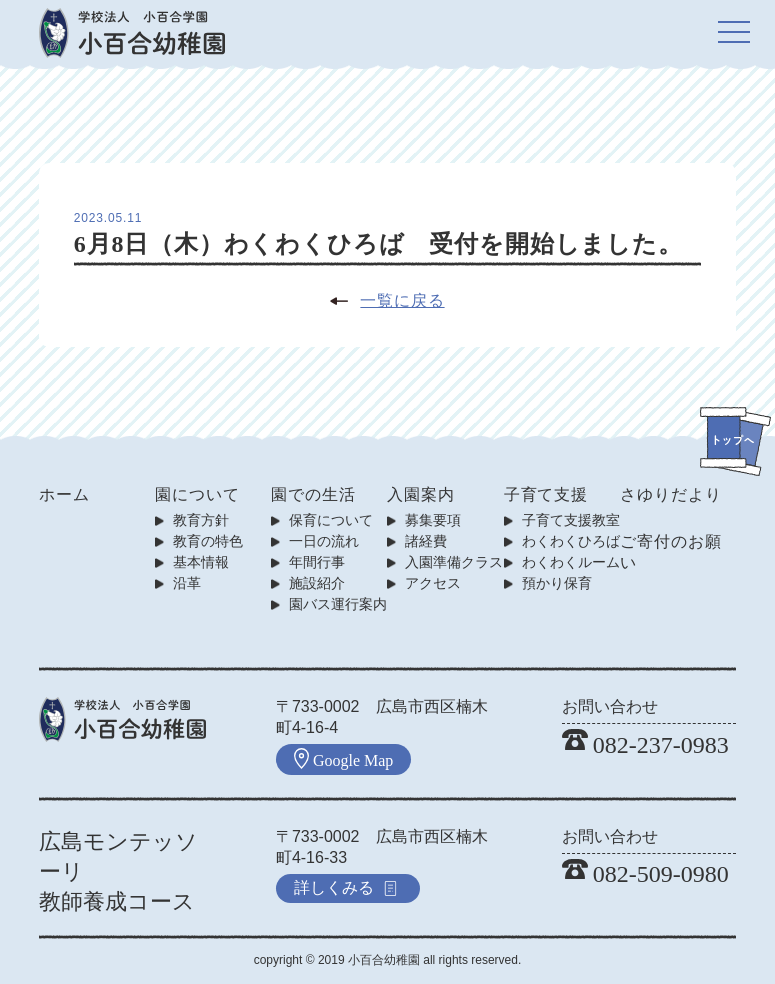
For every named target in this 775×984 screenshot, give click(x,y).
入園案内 (421, 494)
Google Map (343, 758)
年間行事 (317, 562)
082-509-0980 (645, 874)
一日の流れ (324, 541)
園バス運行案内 (338, 604)
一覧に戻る (402, 300)
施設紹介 (317, 583)
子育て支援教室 (571, 520)
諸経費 (426, 541)
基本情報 (201, 562)
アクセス (433, 583)
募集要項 (433, 520)
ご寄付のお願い (671, 552)
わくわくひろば (571, 541)
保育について (331, 520)
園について (197, 494)
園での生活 (313, 494)
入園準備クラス (454, 562)
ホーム (64, 494)
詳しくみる (346, 887)
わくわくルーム (571, 562)
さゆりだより (671, 494)
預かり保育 (557, 583)
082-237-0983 (645, 745)
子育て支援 (546, 494)
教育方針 (201, 520)
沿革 (187, 583)
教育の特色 (208, 541)
